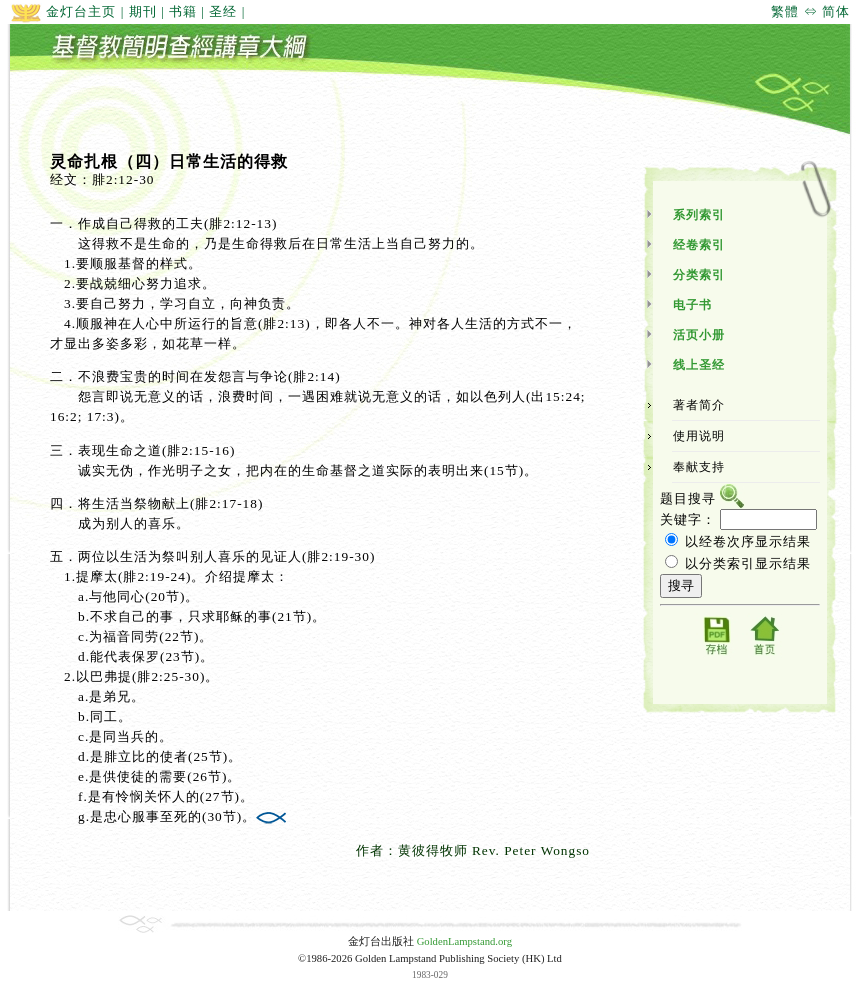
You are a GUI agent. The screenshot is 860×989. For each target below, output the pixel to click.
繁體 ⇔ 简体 (810, 11)
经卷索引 (699, 245)
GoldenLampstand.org (464, 941)
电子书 (692, 305)
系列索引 (699, 215)
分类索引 (699, 275)
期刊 (143, 11)
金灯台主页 (63, 11)
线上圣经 (699, 365)
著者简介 (699, 405)
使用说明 (699, 436)
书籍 (183, 11)
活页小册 (699, 335)
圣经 (223, 11)
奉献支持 (699, 467)
